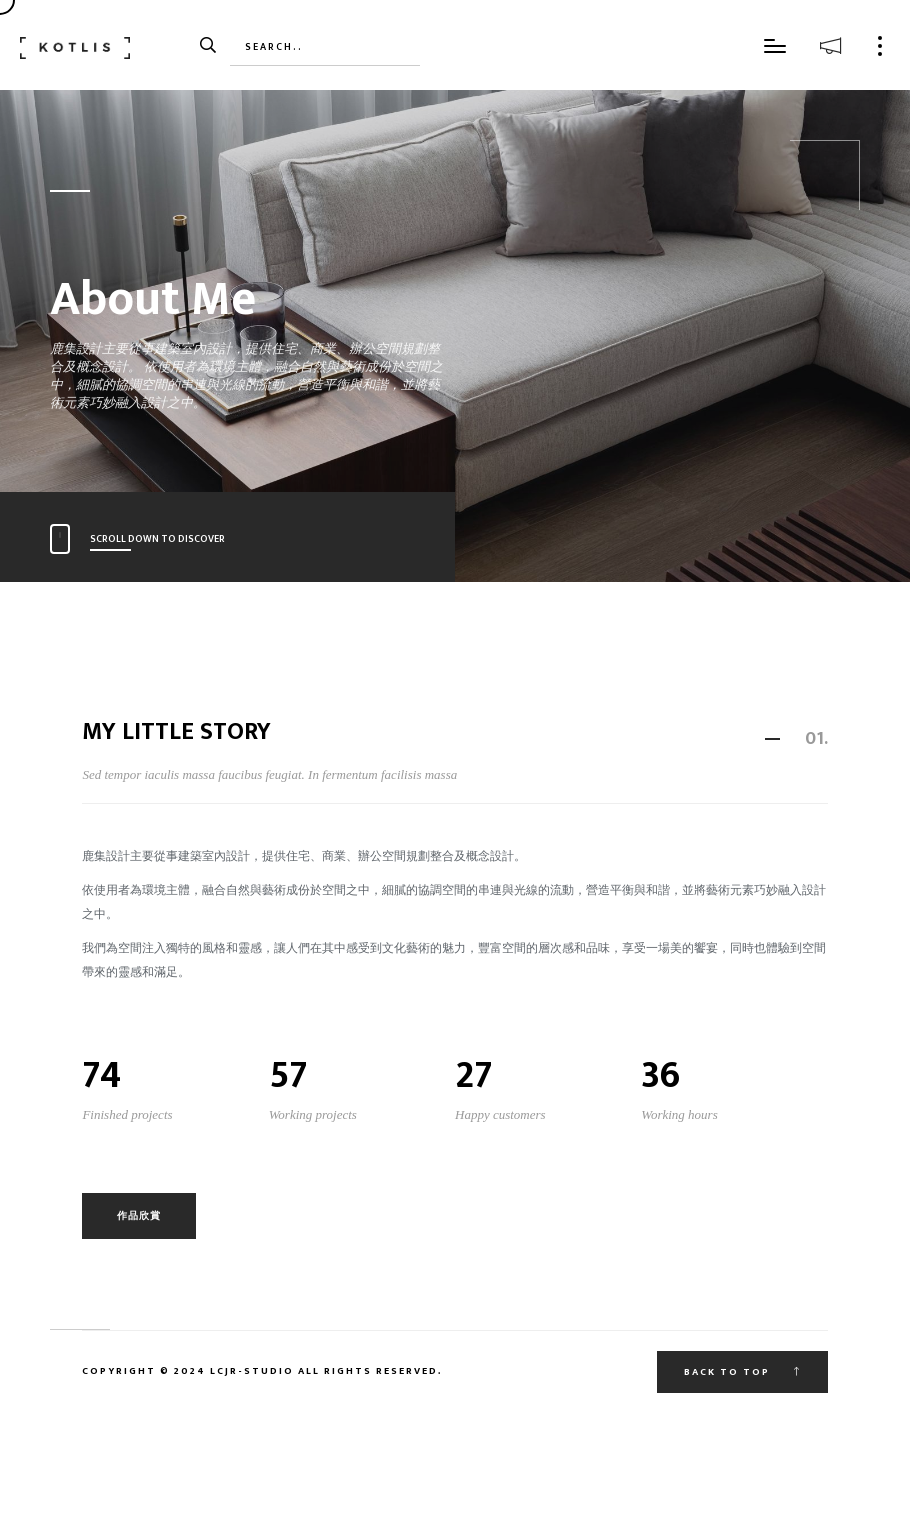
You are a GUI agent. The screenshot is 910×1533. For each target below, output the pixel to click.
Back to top (742, 1372)
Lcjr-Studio (250, 1371)
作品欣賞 (139, 1216)
